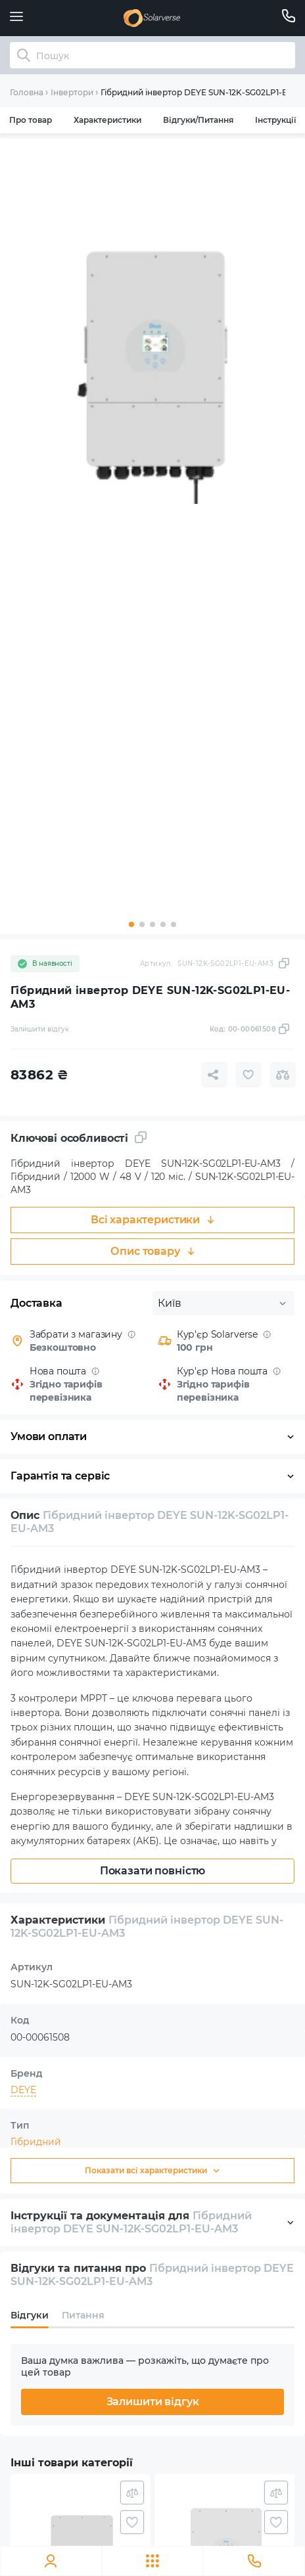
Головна (26, 92)
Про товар (30, 120)
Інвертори (72, 92)
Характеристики (107, 120)
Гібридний (36, 2142)
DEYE (23, 2090)
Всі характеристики (152, 1219)
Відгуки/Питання (198, 120)
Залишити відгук (152, 2401)
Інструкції (275, 120)
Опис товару (152, 1251)
